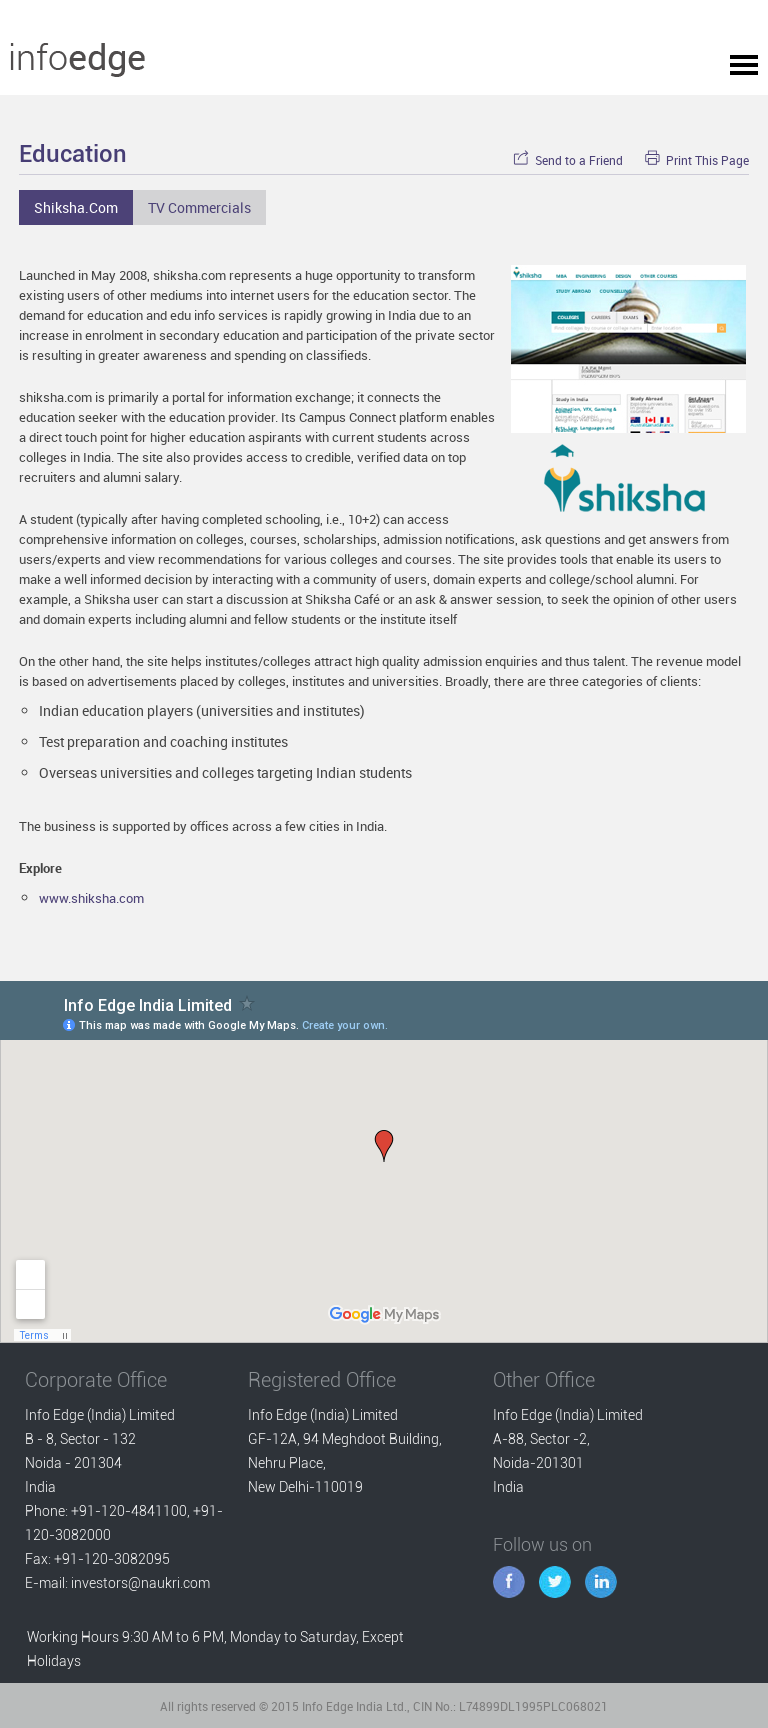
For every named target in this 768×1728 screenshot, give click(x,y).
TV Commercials (199, 207)
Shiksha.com (76, 207)
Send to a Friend (568, 160)
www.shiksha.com (91, 898)
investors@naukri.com (140, 1583)
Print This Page (697, 160)
